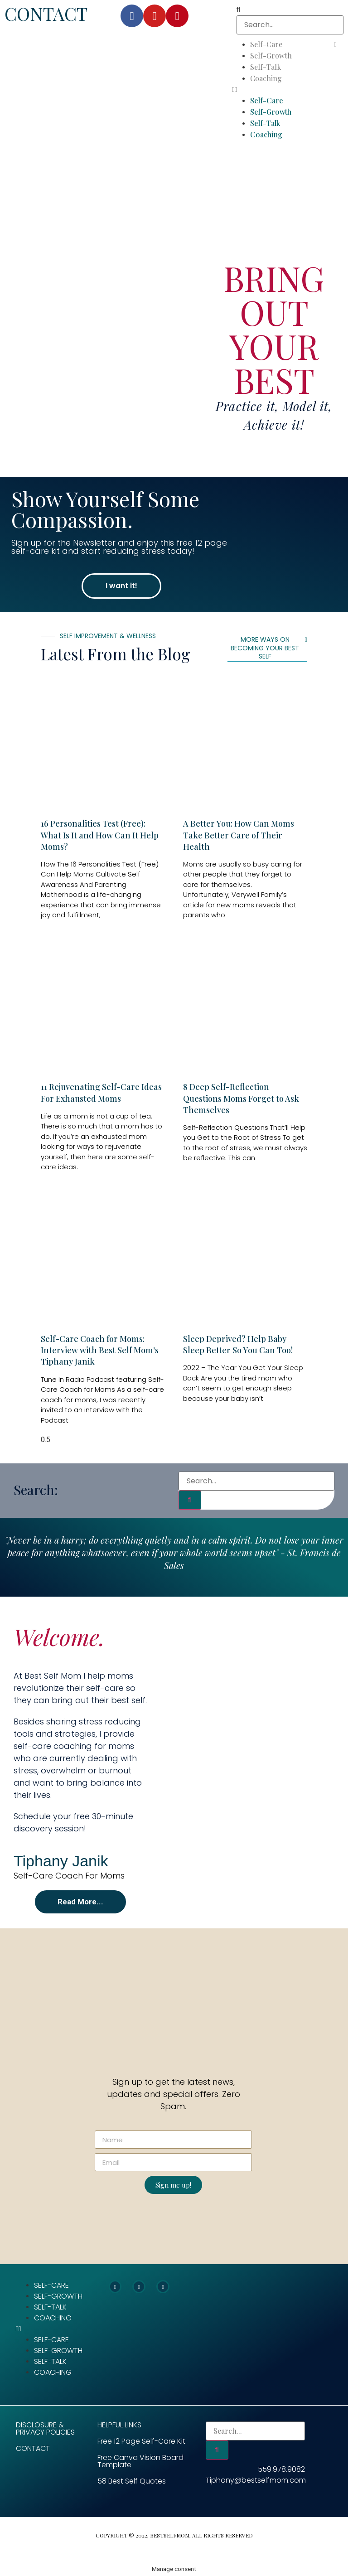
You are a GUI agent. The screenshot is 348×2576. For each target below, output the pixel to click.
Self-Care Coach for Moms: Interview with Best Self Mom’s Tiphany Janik (100, 1350)
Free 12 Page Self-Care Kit (141, 2441)
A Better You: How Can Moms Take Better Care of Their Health (238, 835)
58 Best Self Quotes (131, 2481)
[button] (290, 89)
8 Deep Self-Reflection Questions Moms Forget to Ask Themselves (241, 1098)
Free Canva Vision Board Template (140, 2461)
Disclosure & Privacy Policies (45, 2428)
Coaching (266, 78)
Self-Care (266, 44)
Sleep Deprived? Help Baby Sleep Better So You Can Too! (238, 1344)
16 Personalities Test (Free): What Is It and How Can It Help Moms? (100, 835)
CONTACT (46, 13)
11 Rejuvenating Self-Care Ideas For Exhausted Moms (101, 1092)
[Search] (190, 1500)
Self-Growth (271, 55)
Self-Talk (265, 67)
